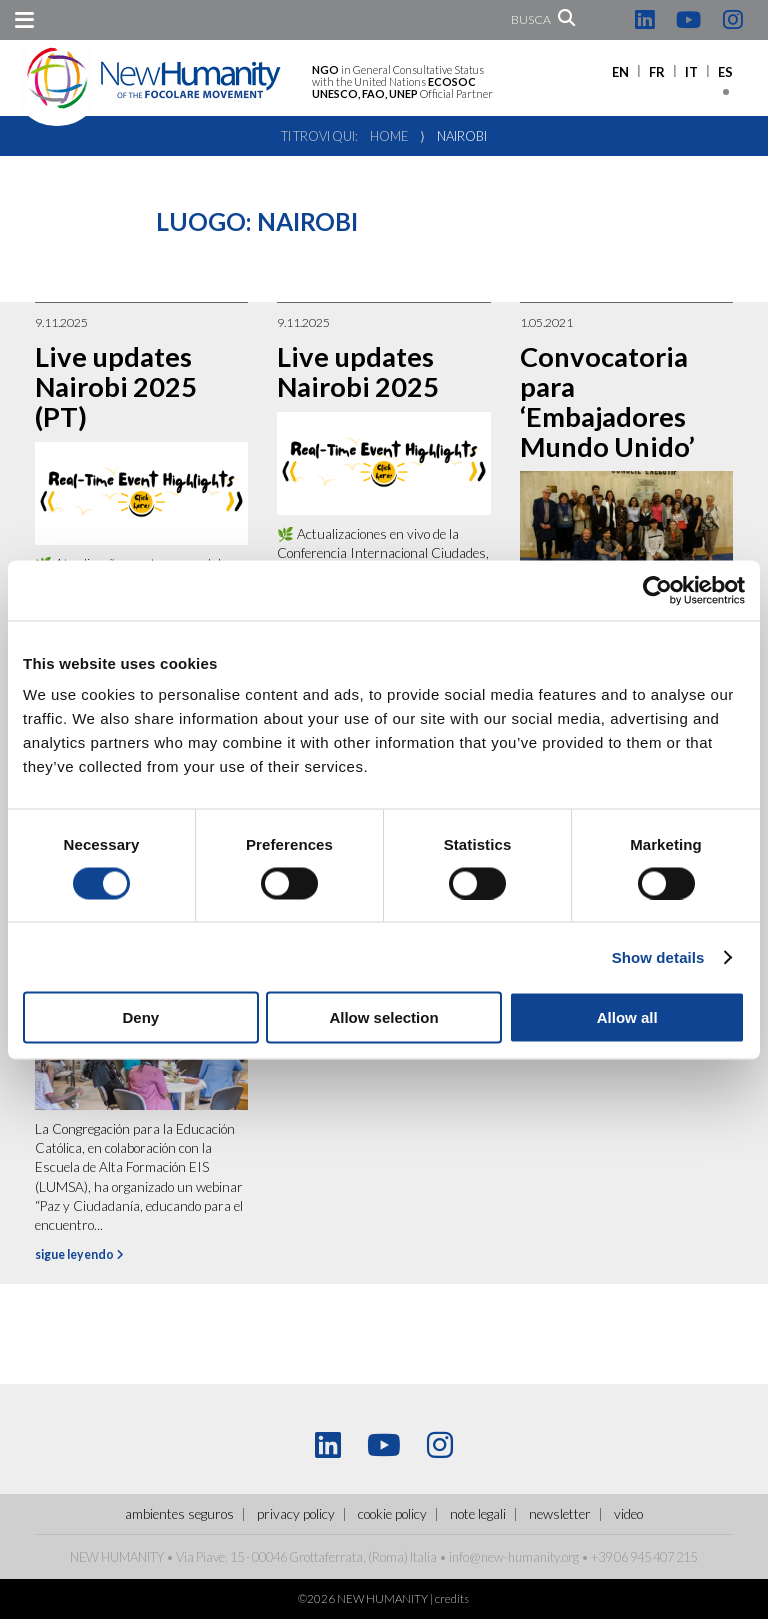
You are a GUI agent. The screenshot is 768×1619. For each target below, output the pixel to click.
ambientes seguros (179, 1514)
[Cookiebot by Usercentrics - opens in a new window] (657, 590)
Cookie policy (392, 1514)
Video (628, 1514)
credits (452, 1598)
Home (389, 136)
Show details (658, 956)
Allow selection (383, 1017)
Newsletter (560, 1514)
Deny (140, 1017)
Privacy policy (296, 1514)
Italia (423, 1557)
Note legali (478, 1514)
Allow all (627, 1017)
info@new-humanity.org (514, 1557)
